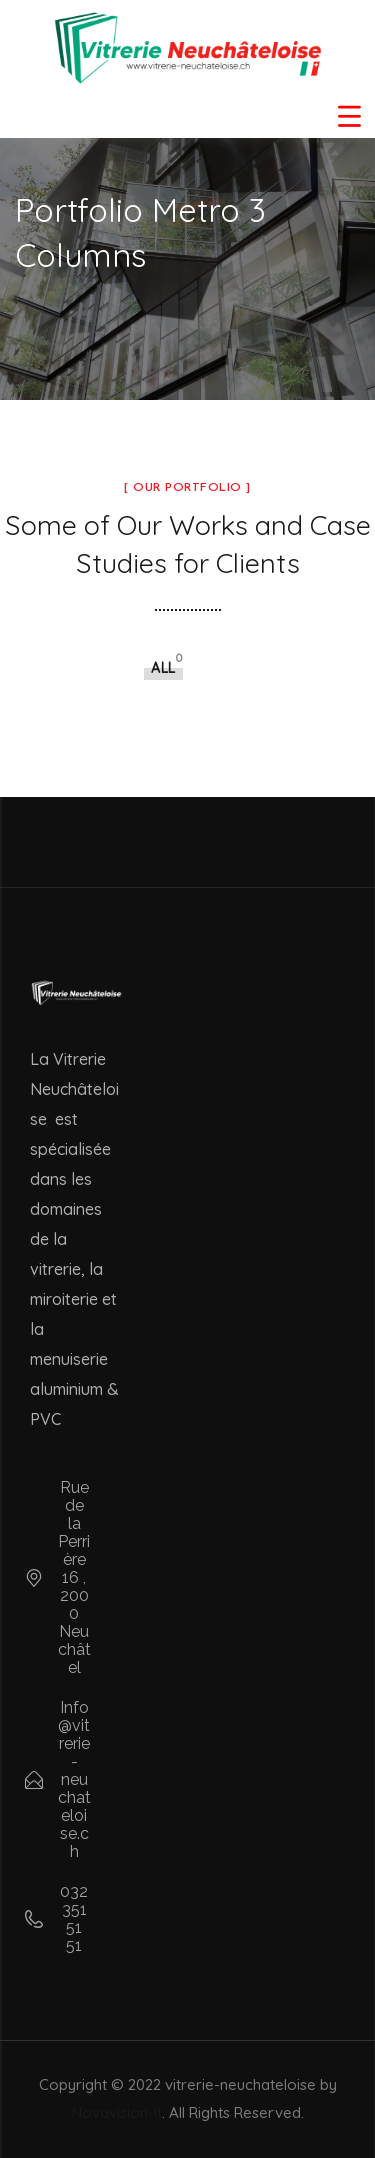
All (163, 668)
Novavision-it (117, 2112)
